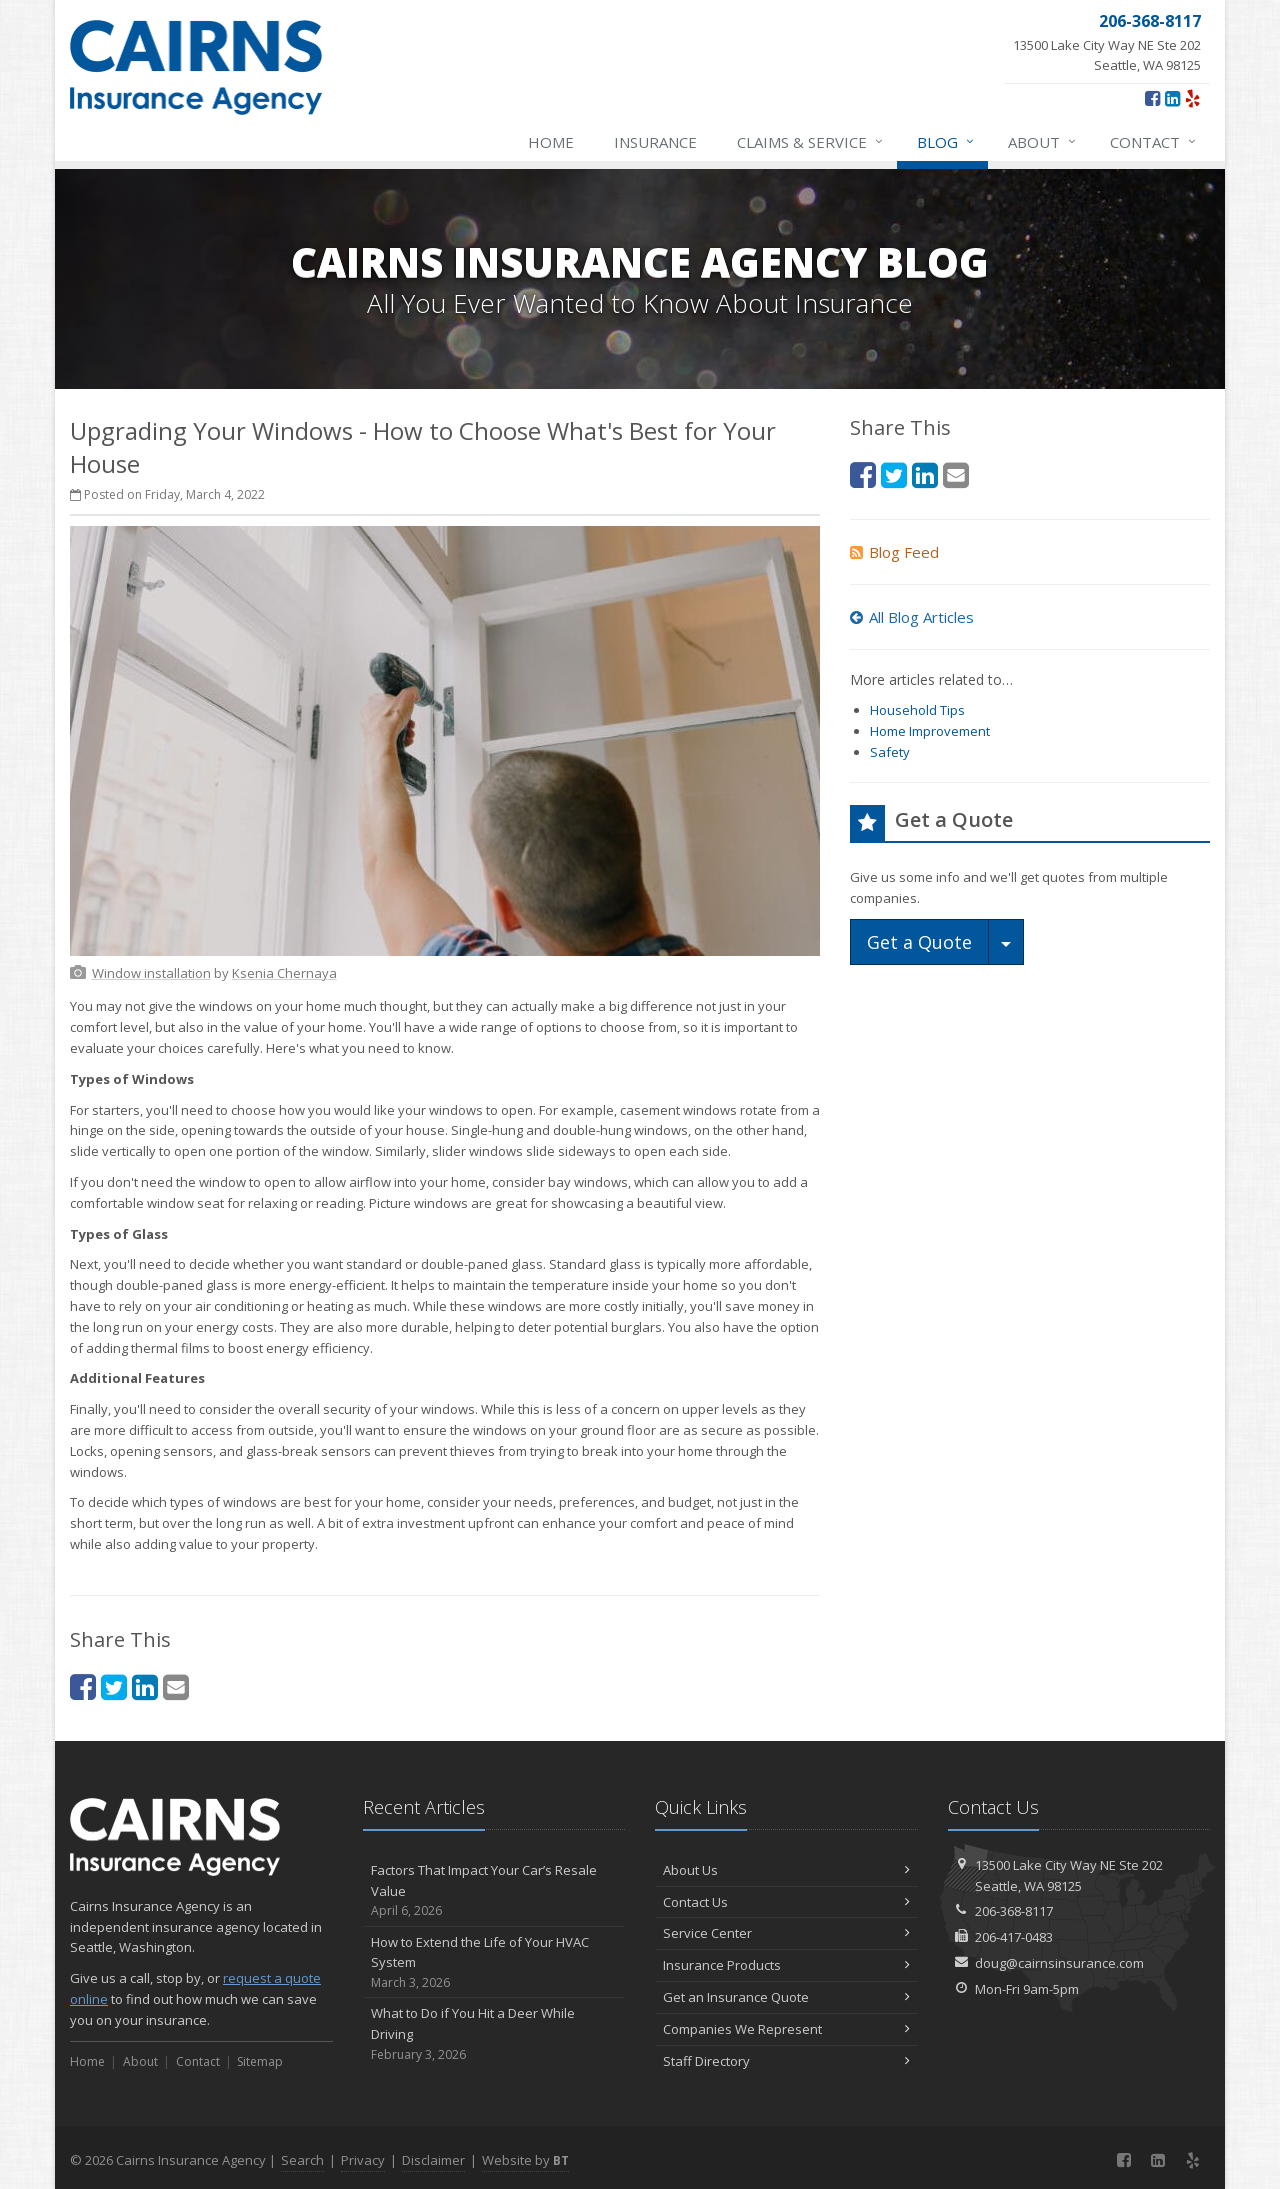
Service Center (786, 1933)
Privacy (363, 2160)
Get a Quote (919, 942)
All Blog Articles (912, 617)
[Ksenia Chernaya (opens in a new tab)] (284, 973)
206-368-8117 (1014, 1911)
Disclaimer (433, 2160)
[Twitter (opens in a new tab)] (114, 1686)
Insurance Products (786, 1965)
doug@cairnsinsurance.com (1059, 1963)
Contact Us (786, 1902)
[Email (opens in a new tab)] (176, 1686)
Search (302, 2160)
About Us (786, 1870)
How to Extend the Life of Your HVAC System (494, 1963)
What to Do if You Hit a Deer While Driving (494, 2034)
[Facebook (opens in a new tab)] (1152, 98)
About (1043, 142)
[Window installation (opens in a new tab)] (151, 973)
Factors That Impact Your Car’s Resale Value (494, 1891)
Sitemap (260, 2061)
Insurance (655, 142)
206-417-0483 (1014, 1937)
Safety (890, 752)
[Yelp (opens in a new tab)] (1192, 98)
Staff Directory (786, 2061)
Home (551, 142)
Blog (946, 142)
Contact (1154, 142)
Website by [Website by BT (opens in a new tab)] (525, 2160)
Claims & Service (811, 142)
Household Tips (917, 710)
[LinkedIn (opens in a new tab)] (1172, 98)
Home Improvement (930, 731)
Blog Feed (894, 552)
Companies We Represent (786, 2029)
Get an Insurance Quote (786, 1997)
